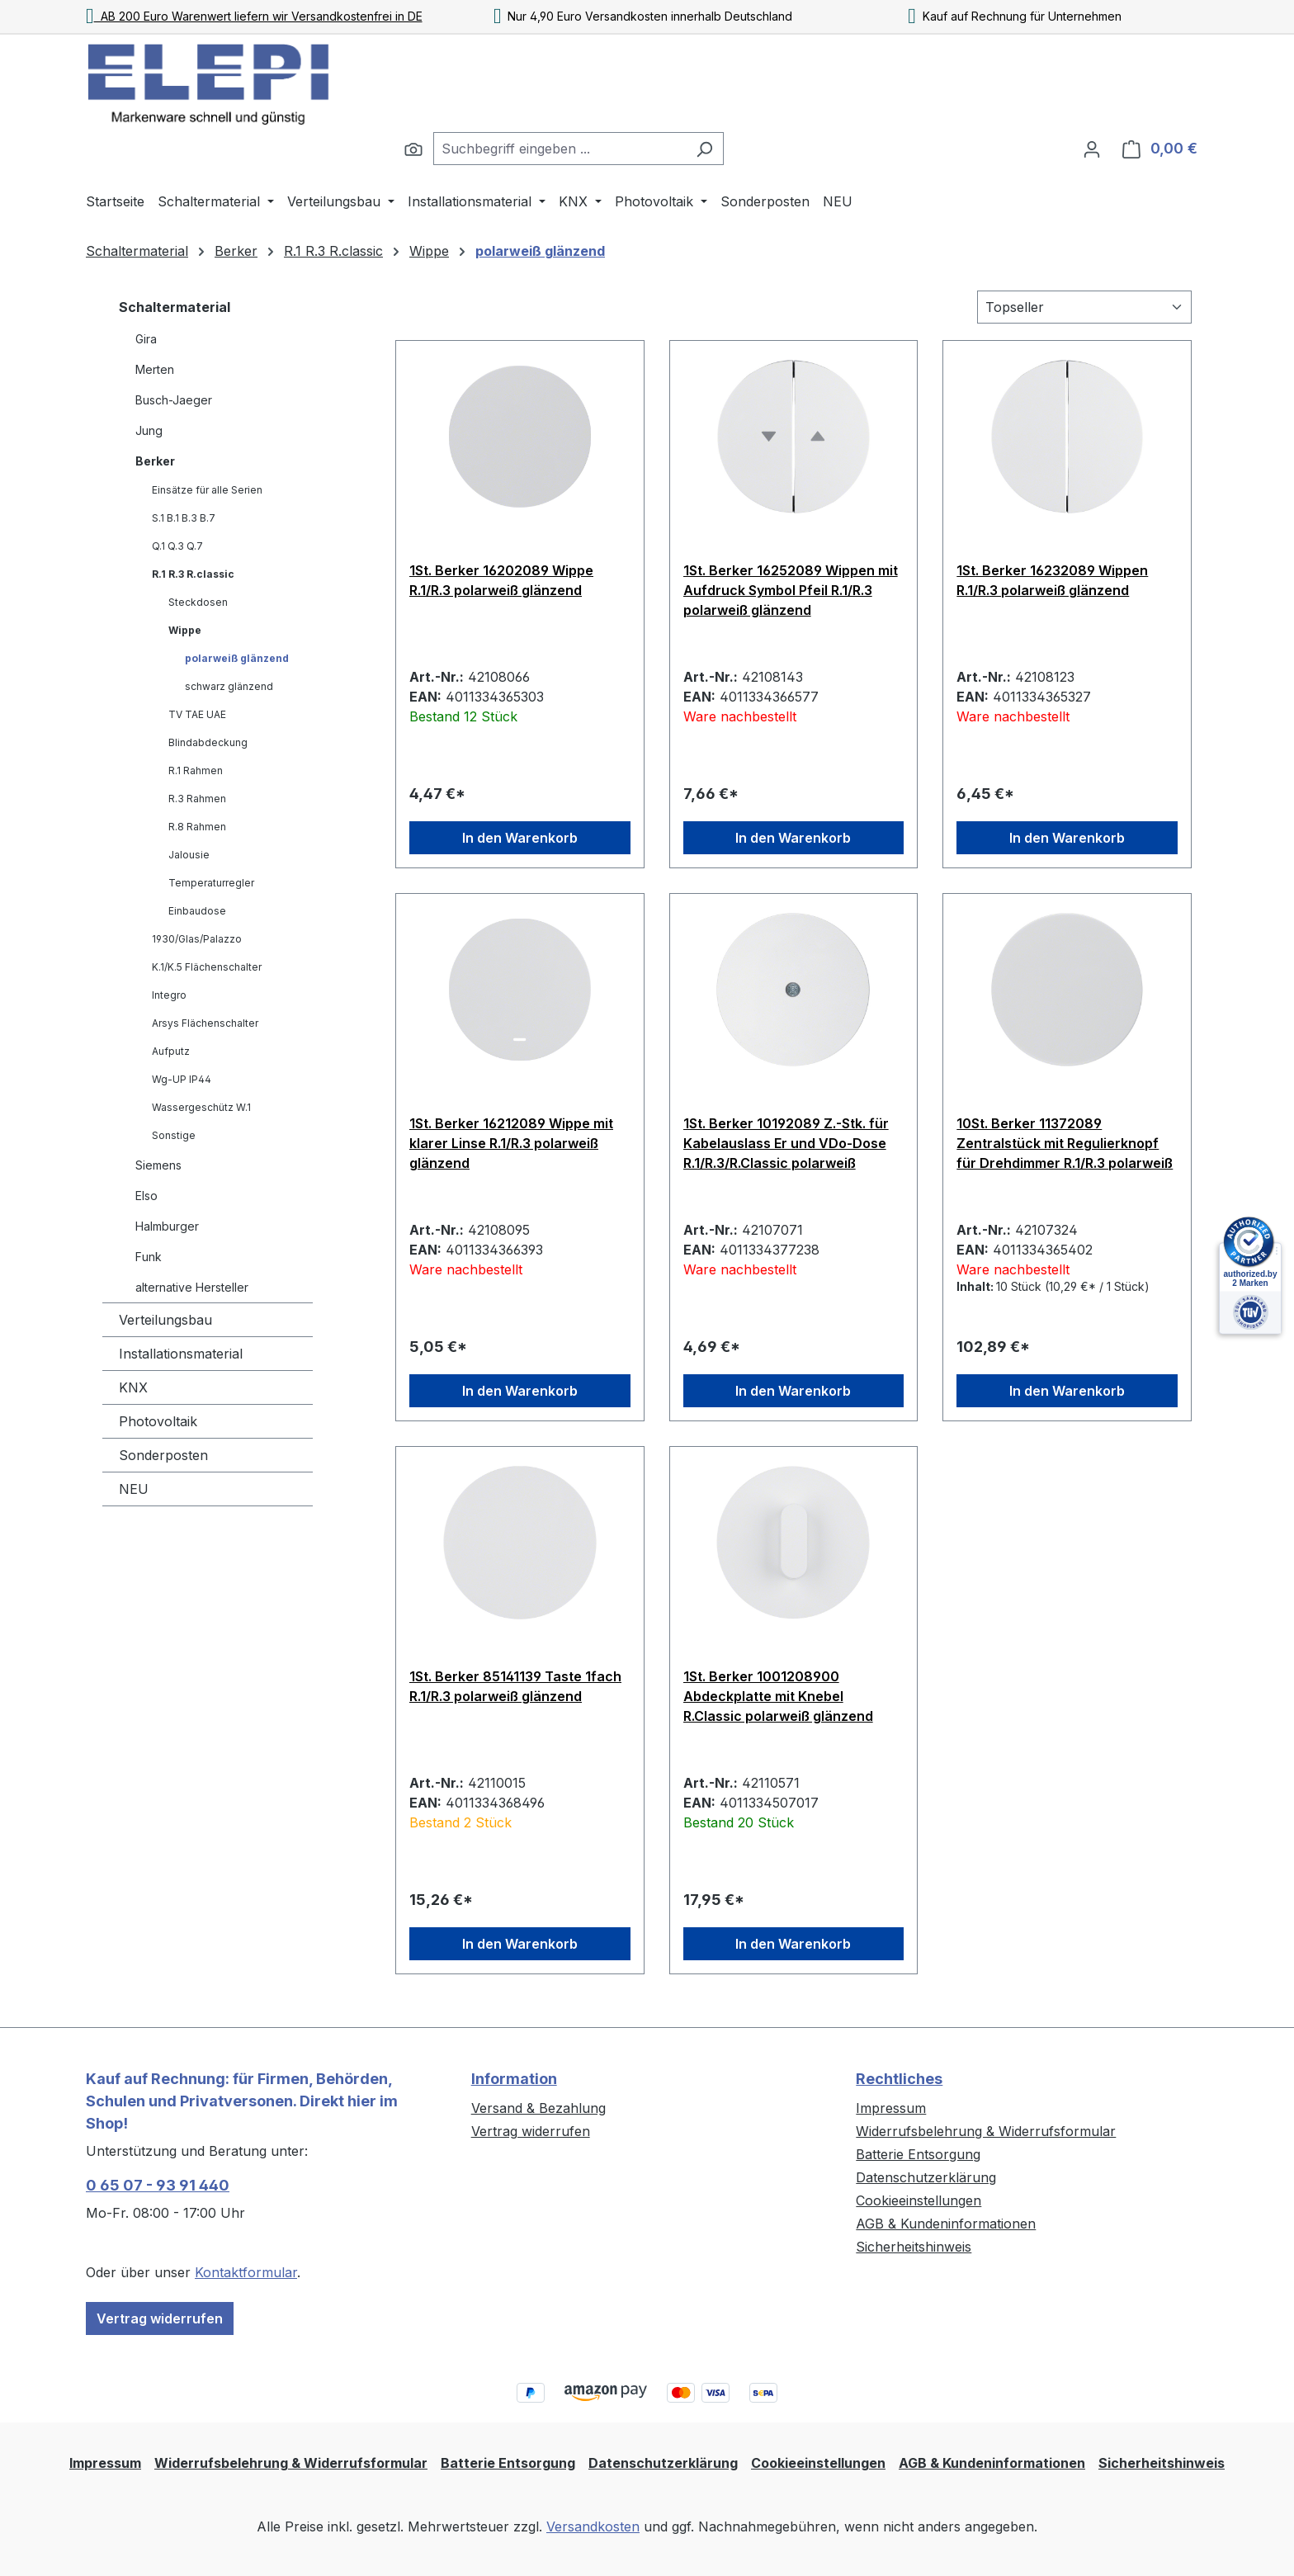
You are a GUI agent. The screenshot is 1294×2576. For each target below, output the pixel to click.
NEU (134, 1489)
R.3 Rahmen (197, 798)
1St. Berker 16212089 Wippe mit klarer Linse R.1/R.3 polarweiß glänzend (511, 1143)
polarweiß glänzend (237, 658)
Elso (146, 1196)
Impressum (891, 2108)
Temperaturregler (211, 883)
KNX (133, 1387)
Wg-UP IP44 (181, 1079)
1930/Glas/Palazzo (197, 939)
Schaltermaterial (174, 307)
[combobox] (559, 148)
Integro (169, 995)
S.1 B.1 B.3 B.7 (183, 518)
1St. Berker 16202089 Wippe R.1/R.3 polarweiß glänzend (501, 580)
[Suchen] (413, 148)
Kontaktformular (246, 2272)
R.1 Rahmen (195, 770)
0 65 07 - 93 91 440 (157, 2185)
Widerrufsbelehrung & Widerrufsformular (986, 2131)
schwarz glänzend (229, 686)
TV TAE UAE (197, 714)
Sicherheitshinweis (913, 2246)
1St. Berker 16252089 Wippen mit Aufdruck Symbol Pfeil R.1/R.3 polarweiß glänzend (790, 590)
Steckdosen (198, 602)
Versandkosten (593, 2526)
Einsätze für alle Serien (207, 490)
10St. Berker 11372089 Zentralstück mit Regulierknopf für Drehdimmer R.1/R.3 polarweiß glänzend (1064, 1143)
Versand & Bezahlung (538, 2108)
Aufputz (171, 1051)
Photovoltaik (158, 1421)
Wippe (184, 630)
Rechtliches (899, 2078)
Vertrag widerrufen (160, 2318)
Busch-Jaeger (173, 400)
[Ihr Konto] (1092, 148)
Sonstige (174, 1135)
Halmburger (167, 1226)
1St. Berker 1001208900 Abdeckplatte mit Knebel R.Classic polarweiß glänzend (778, 1696)
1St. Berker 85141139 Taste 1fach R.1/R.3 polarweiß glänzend (515, 1686)
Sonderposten (163, 1455)
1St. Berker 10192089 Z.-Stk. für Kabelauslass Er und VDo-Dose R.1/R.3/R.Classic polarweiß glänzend (786, 1143)
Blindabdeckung (208, 742)
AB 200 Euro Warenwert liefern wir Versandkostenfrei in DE (254, 16)
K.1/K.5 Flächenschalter (207, 967)
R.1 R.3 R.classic (193, 574)
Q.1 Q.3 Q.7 (177, 546)
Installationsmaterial (181, 1353)
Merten (154, 369)
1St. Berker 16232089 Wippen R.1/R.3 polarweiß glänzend (1052, 580)
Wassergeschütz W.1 (201, 1107)
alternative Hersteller (191, 1287)
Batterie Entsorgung (918, 2154)
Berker (155, 461)
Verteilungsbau (165, 1320)
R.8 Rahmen (197, 826)
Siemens (158, 1165)
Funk (148, 1257)
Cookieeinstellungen (918, 2200)
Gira (146, 339)
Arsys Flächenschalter (205, 1023)
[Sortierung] (1084, 307)
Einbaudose (197, 911)
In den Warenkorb (520, 838)
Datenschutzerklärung (926, 2177)
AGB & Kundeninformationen (946, 2223)
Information (514, 2078)
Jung (149, 430)
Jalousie (189, 854)
